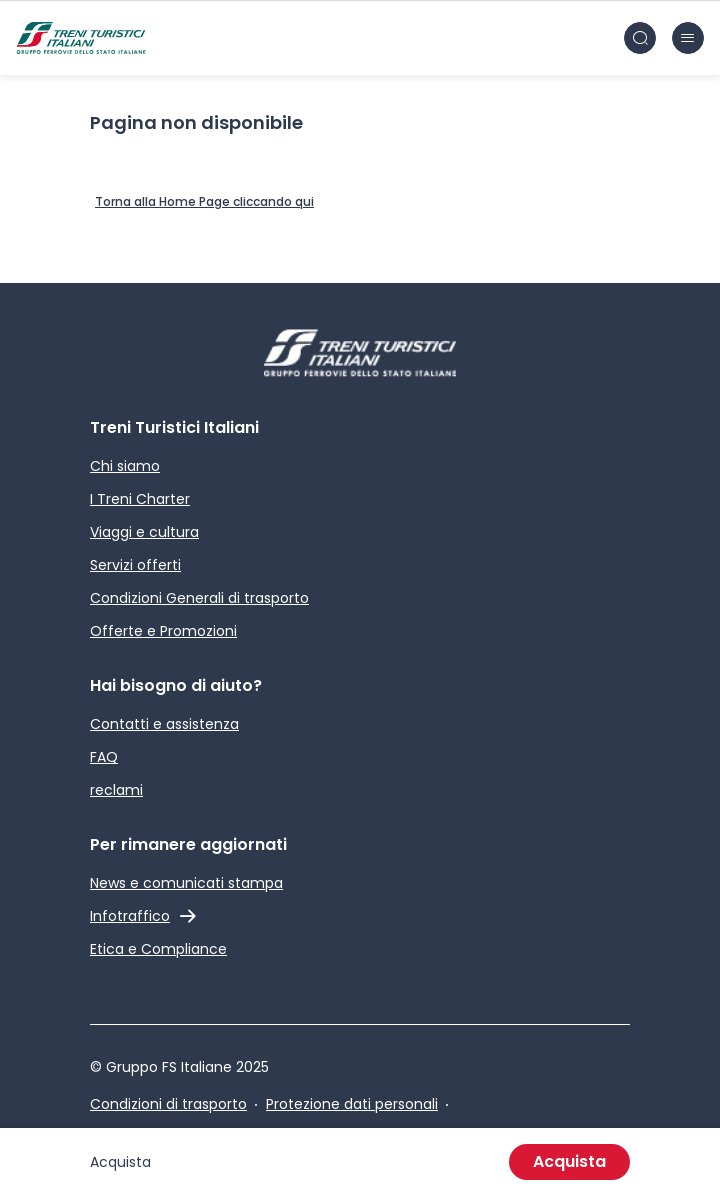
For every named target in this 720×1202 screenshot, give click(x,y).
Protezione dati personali (352, 1104)
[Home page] (81, 38)
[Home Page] (204, 203)
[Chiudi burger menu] (688, 38)
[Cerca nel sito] (640, 38)
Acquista (569, 1161)
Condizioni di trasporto (168, 1104)
